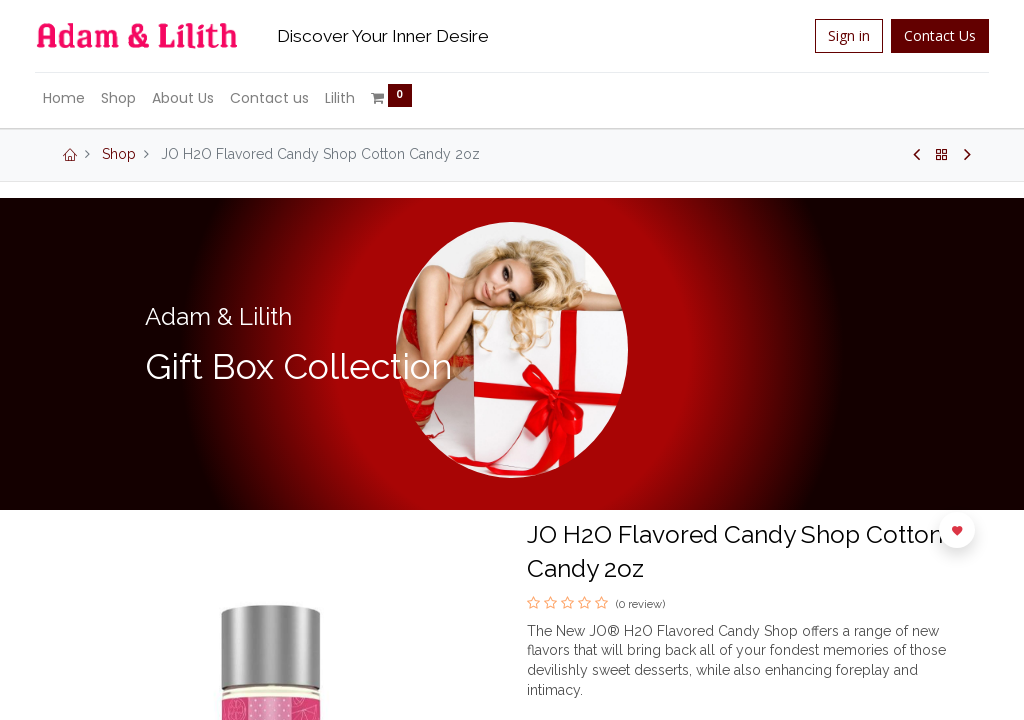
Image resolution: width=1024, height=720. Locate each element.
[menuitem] (76, 99)
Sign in (837, 35)
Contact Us (928, 35)
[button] (957, 530)
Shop (119, 154)
